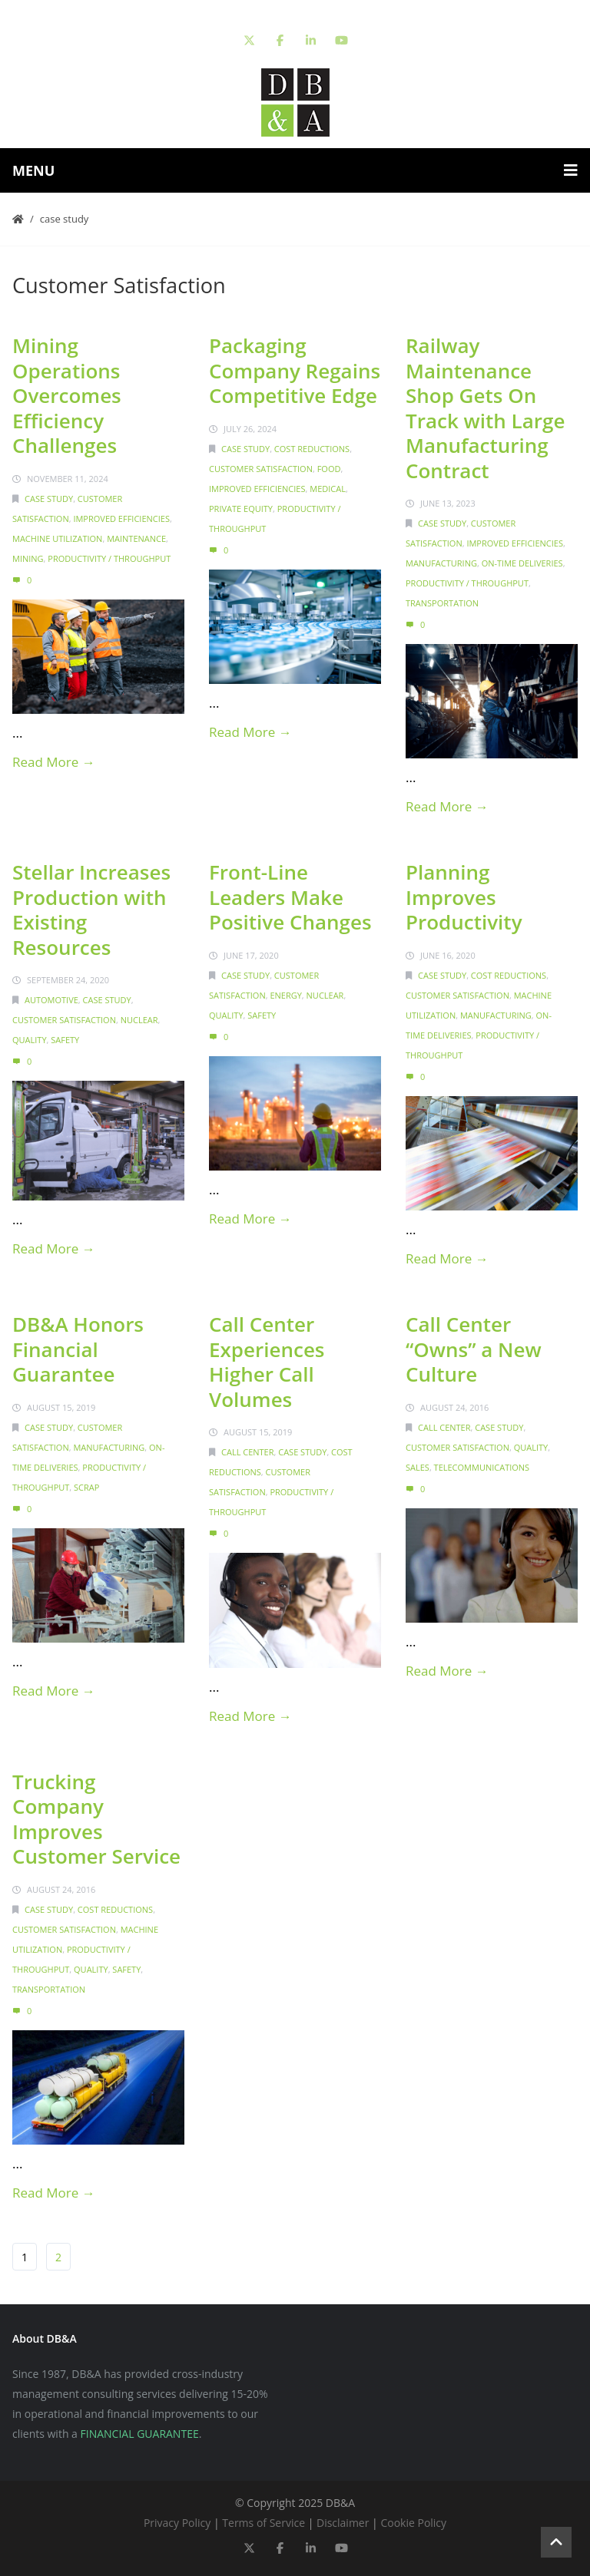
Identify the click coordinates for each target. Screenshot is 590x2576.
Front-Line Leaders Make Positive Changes (290, 897)
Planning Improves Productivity (464, 897)
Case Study (64, 219)
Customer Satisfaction (261, 468)
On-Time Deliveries (522, 563)
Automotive (51, 1000)
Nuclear (139, 1019)
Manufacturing (441, 563)
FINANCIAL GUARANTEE (140, 2433)
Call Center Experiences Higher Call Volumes (267, 1361)
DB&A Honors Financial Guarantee (78, 1349)
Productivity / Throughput (109, 558)
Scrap (86, 1487)
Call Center (247, 1452)
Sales (417, 1467)
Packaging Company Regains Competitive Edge (294, 370)
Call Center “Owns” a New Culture (474, 1349)
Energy (285, 995)
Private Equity (241, 508)
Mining (28, 558)
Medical (328, 488)
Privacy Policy (177, 2522)
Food (329, 468)
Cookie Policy (413, 2522)
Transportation (442, 603)
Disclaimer (343, 2522)
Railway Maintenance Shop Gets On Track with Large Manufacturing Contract (485, 408)
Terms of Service (263, 2522)
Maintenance (136, 538)
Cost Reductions (312, 448)
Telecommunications (482, 1467)
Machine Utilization (57, 538)
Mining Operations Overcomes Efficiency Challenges (66, 395)
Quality (29, 1039)
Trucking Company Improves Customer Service (96, 1819)
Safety (65, 1039)
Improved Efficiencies (121, 518)
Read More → (53, 762)
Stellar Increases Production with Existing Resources (91, 909)
